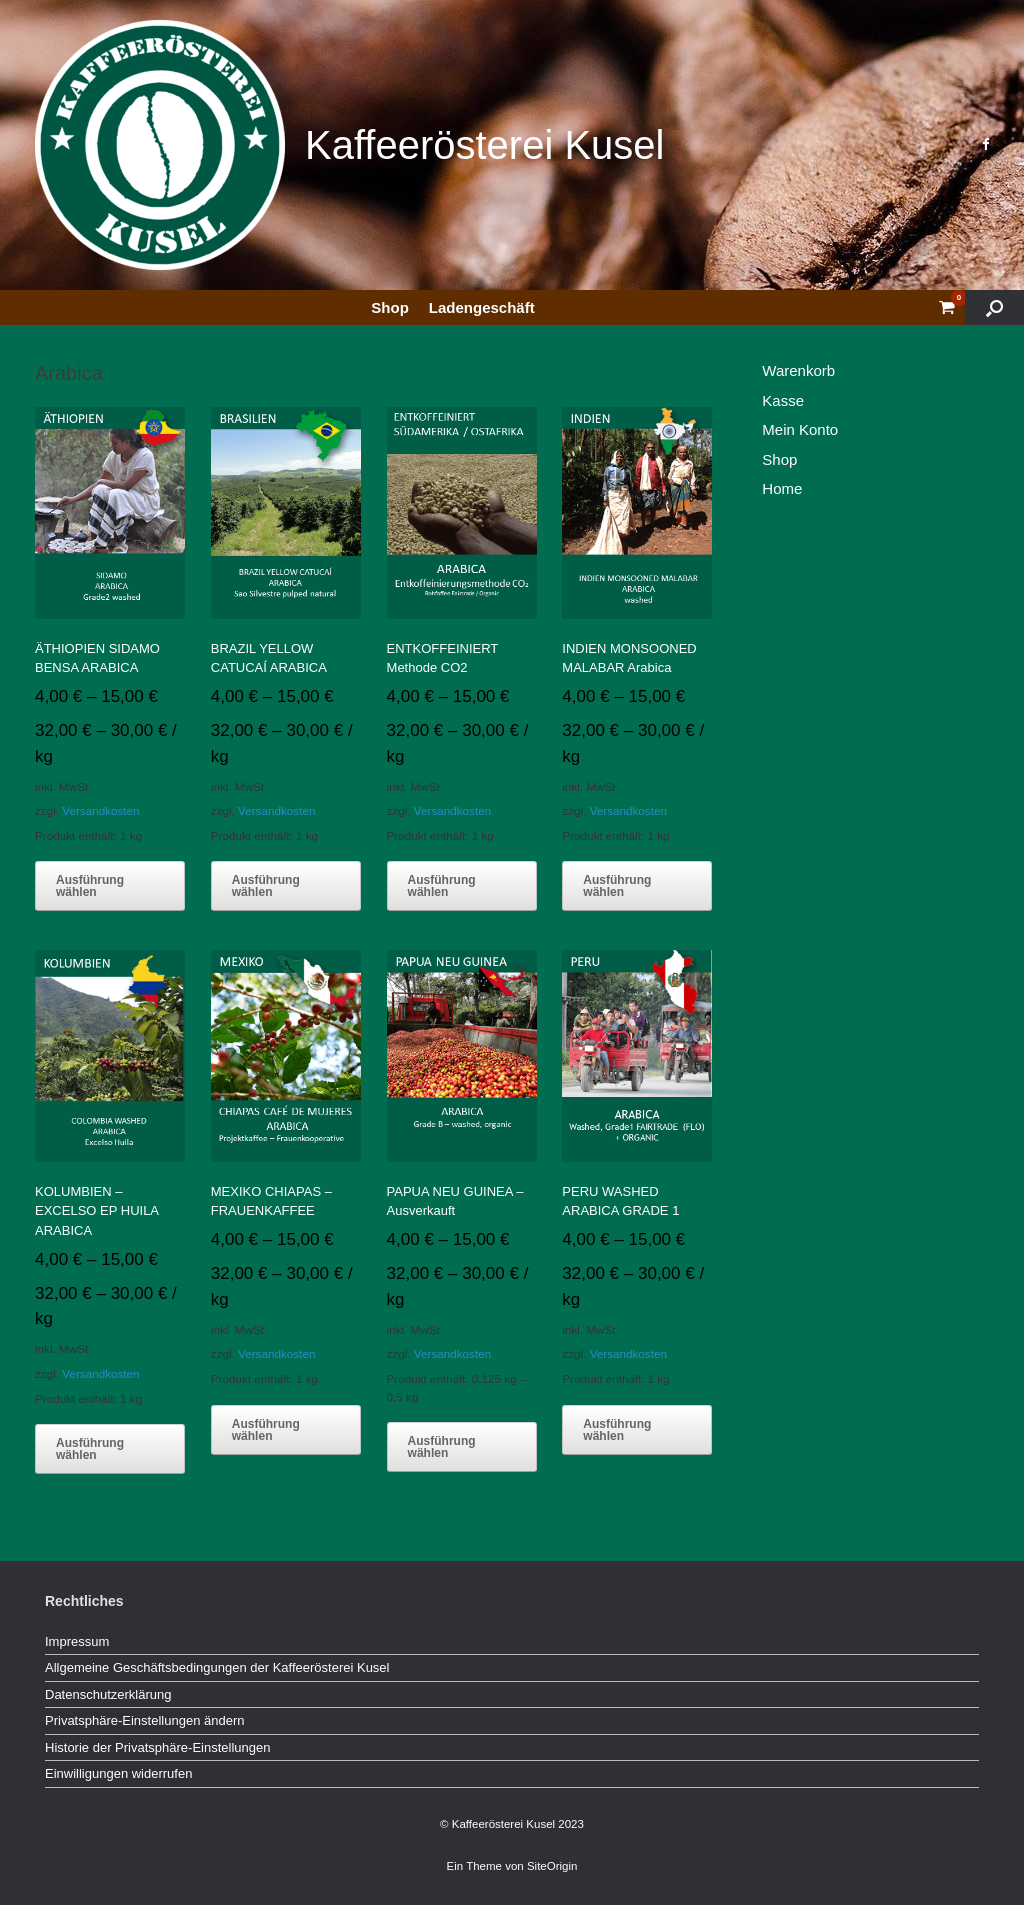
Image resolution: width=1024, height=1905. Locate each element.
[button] (994, 307)
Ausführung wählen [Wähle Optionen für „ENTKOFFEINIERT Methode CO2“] (442, 886)
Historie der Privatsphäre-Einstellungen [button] (157, 1747)
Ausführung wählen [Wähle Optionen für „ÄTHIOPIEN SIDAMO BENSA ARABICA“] (90, 886)
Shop (390, 307)
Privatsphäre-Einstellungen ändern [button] (144, 1720)
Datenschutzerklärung (108, 1694)
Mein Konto (800, 429)
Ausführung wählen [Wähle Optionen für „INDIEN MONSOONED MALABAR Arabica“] (617, 886)
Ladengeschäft (482, 307)
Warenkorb (798, 370)
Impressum (77, 1641)
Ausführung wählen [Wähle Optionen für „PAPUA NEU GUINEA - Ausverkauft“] (442, 1447)
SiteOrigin (552, 1866)
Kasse (783, 400)
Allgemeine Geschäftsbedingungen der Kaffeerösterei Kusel (217, 1667)
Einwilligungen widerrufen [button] (118, 1773)
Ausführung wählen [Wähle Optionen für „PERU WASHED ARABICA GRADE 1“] (617, 1430)
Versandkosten (100, 810)
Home (782, 488)
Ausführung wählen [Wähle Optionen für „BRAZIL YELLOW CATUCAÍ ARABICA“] (266, 886)
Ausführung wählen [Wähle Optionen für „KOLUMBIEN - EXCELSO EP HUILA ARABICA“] (90, 1449)
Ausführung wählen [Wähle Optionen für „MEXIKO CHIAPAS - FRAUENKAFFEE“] (266, 1430)
